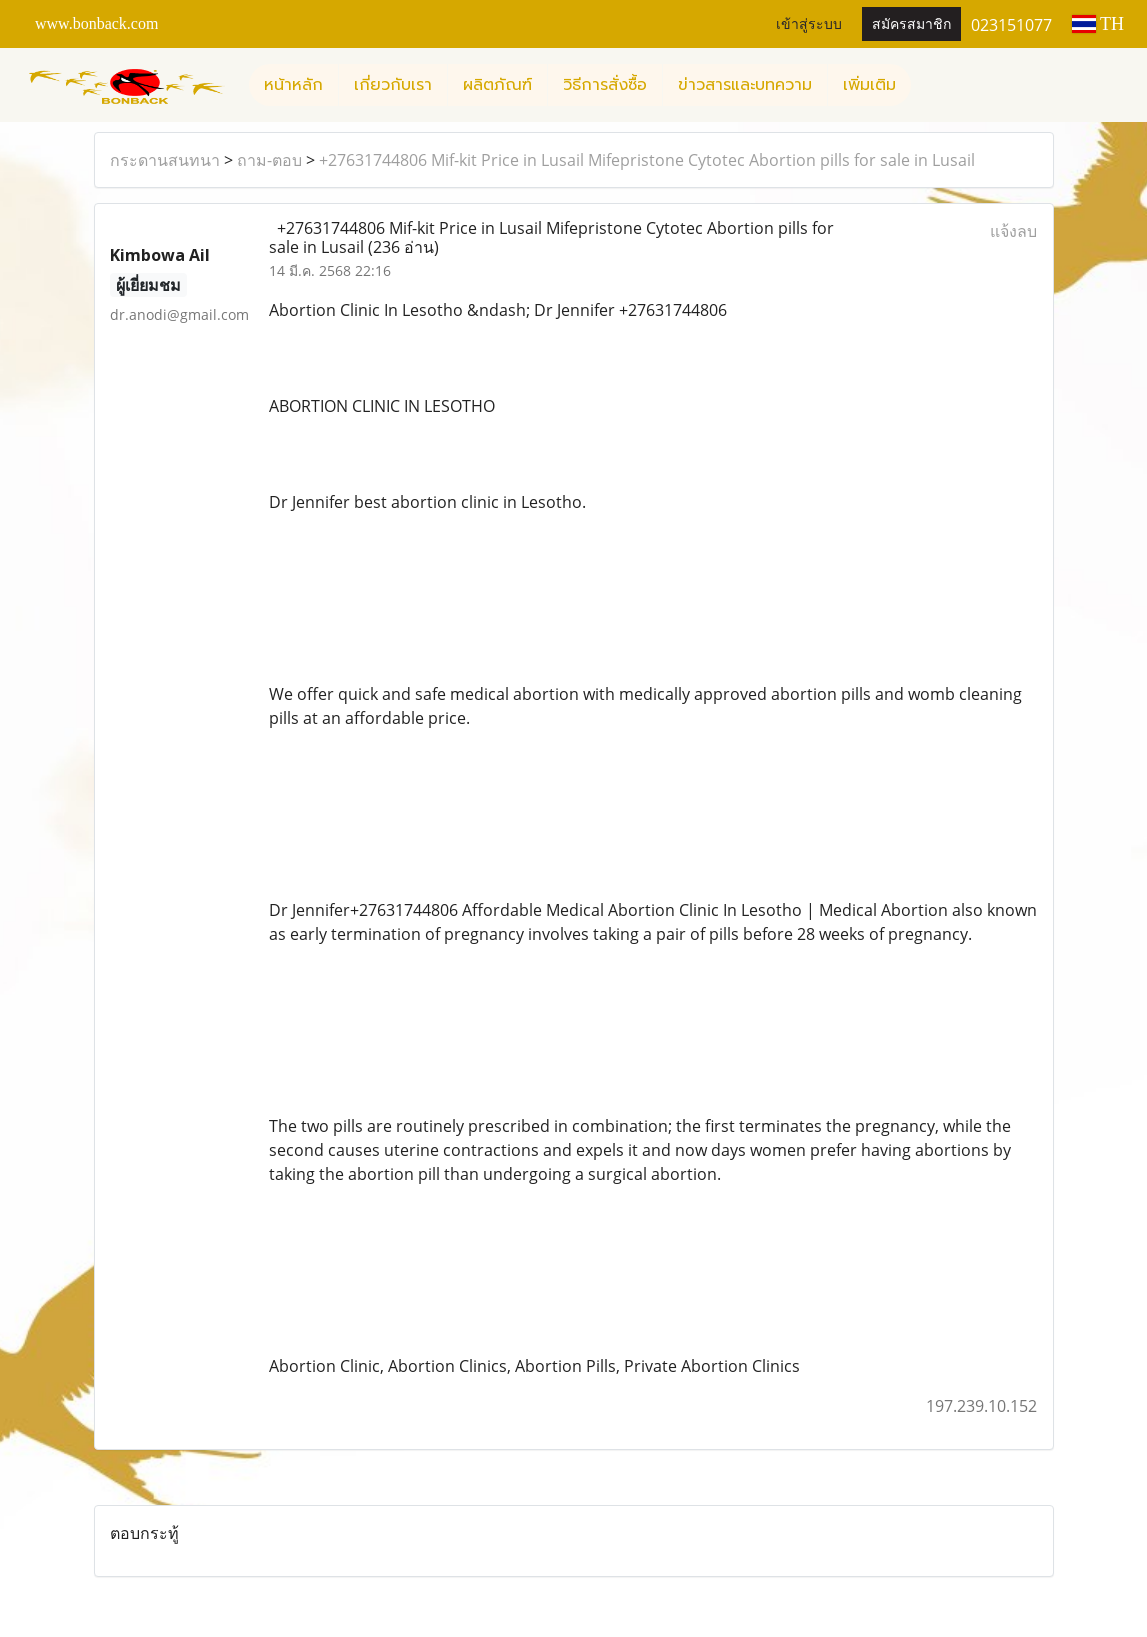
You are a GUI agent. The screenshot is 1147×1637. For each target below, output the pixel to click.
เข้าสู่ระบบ (809, 24)
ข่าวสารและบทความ (745, 85)
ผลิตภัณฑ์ (497, 85)
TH (1098, 24)
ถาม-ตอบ (269, 160)
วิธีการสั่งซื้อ (605, 85)
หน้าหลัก (293, 85)
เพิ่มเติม (869, 85)
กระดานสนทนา (165, 160)
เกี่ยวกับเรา (393, 85)
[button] (929, 85)
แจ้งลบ (1013, 231)
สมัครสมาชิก (911, 24)
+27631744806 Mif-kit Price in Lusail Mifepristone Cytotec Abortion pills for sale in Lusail (647, 160)
